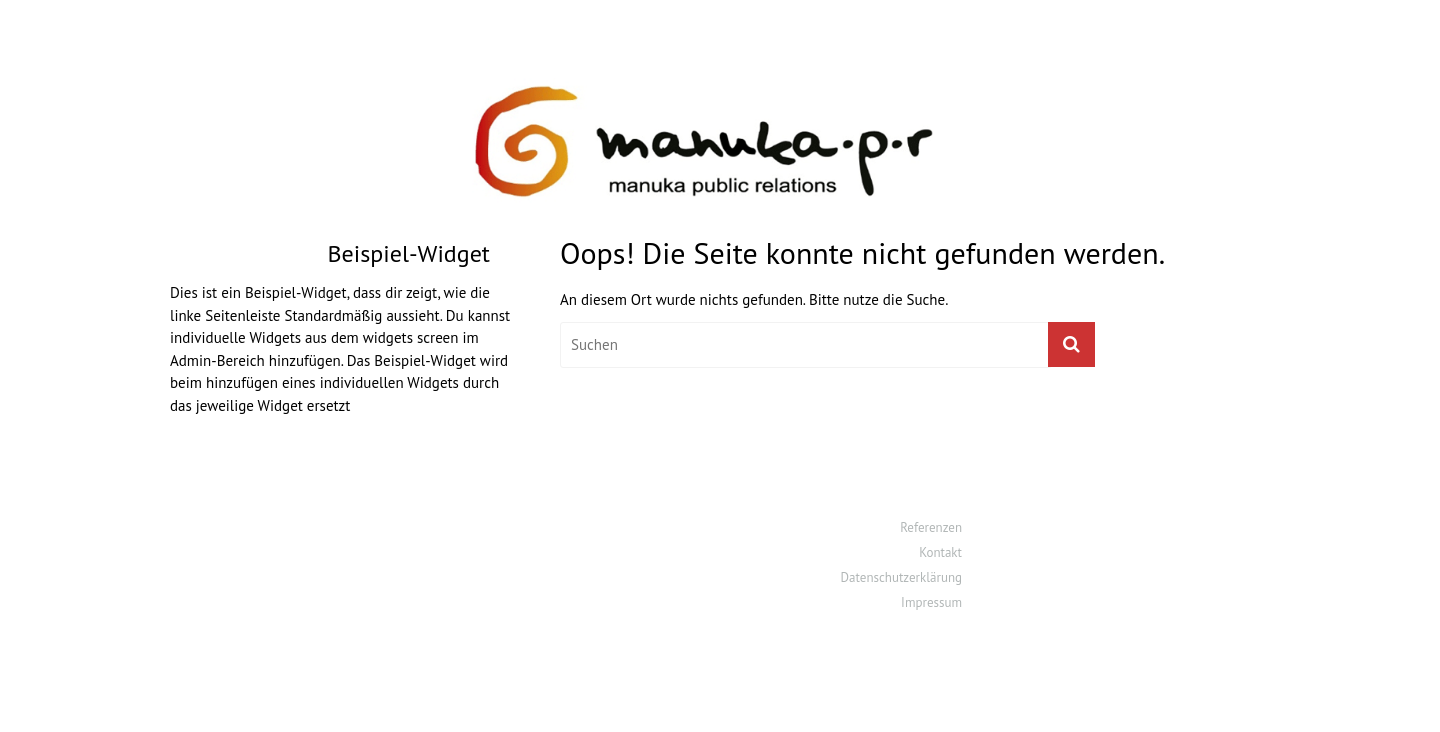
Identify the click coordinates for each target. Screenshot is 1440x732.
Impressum (931, 602)
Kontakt (940, 552)
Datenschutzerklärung (901, 577)
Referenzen (931, 527)
